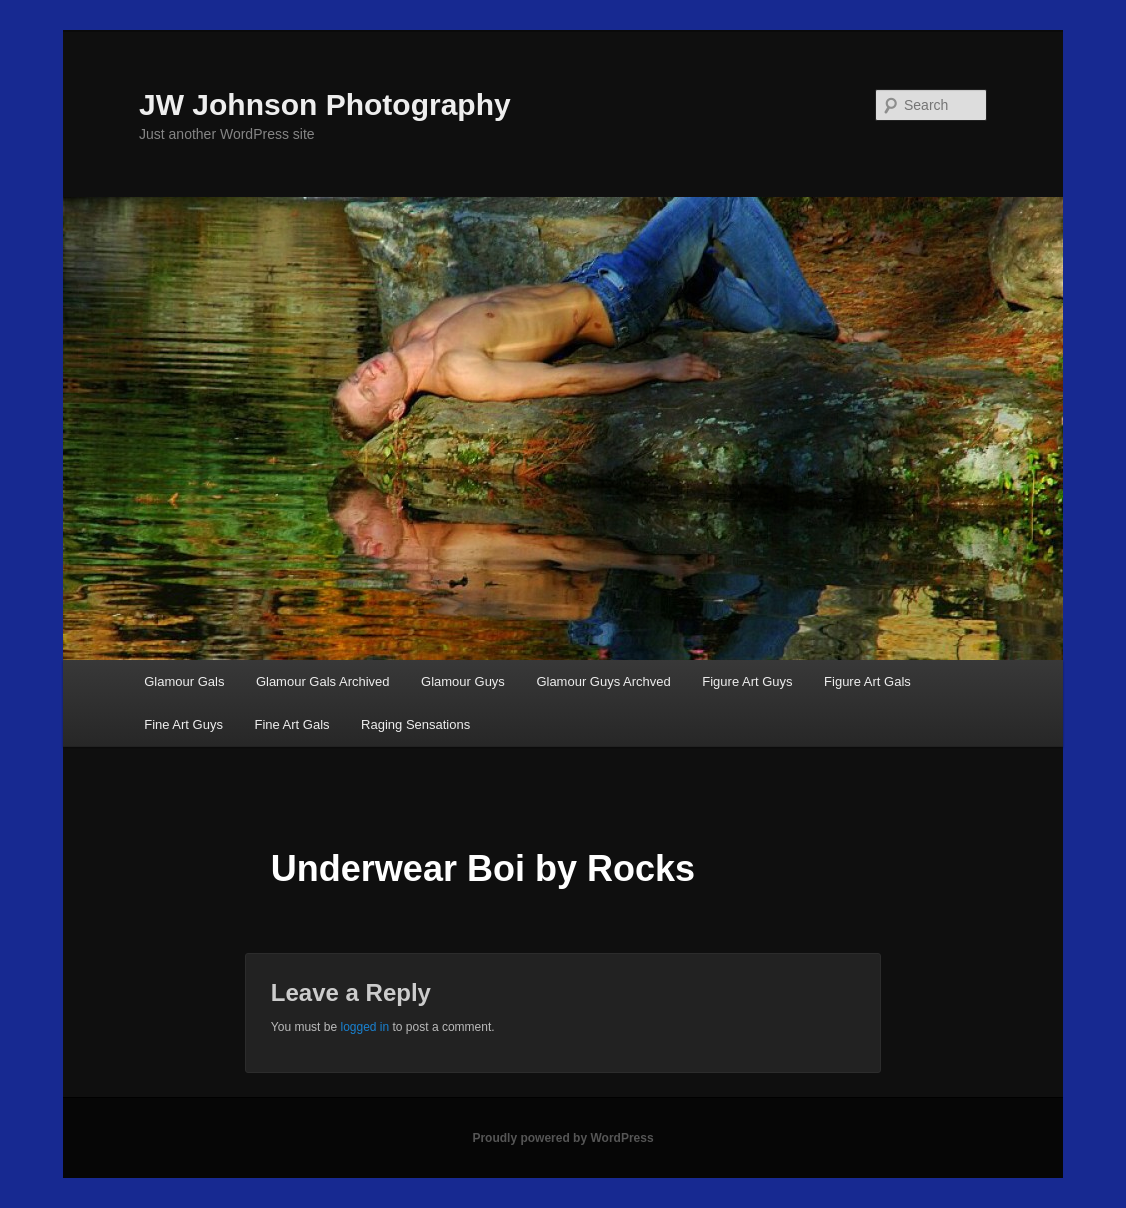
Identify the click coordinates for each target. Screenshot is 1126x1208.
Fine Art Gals (291, 724)
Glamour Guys (463, 681)
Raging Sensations (415, 724)
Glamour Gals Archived (323, 681)
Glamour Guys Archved (603, 681)
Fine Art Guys (183, 724)
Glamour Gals (184, 681)
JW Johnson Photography (325, 104)
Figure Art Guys (747, 681)
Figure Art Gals (867, 681)
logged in (364, 1027)
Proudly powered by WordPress (562, 1138)
